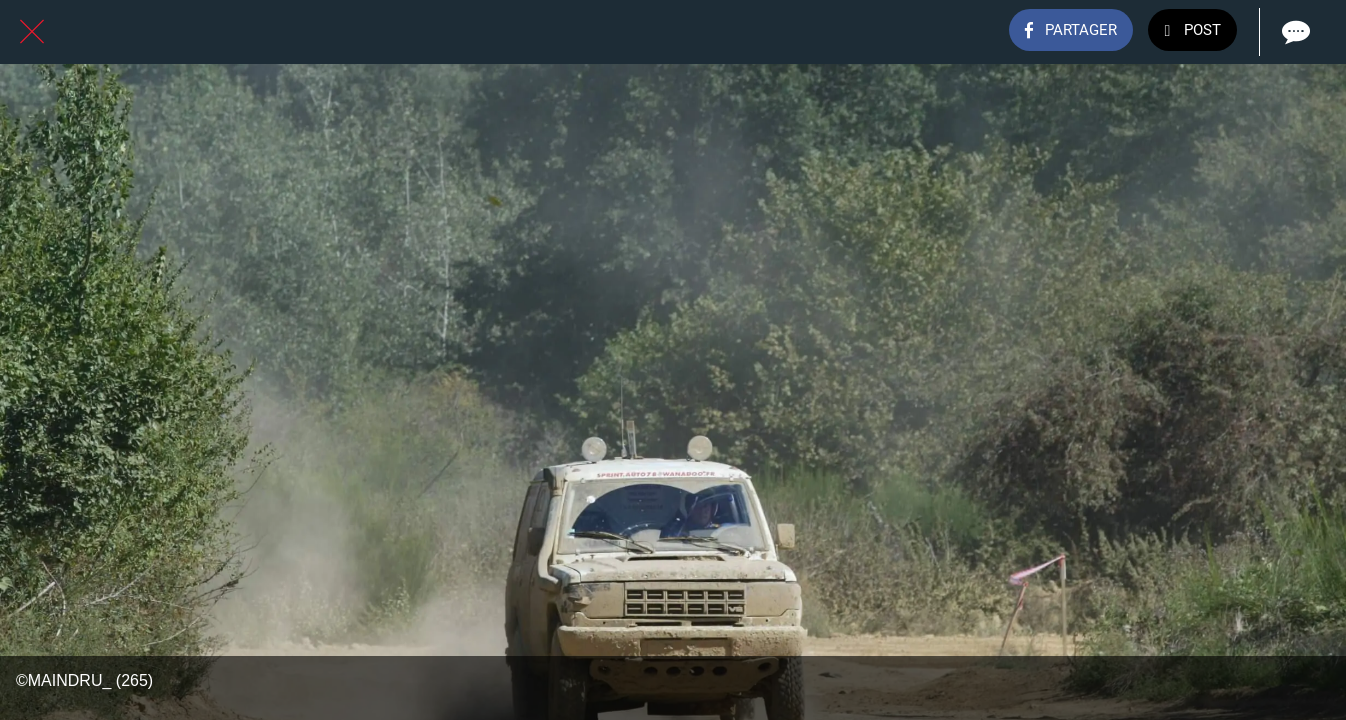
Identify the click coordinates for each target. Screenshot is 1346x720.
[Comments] (1294, 32)
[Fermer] (32, 32)
